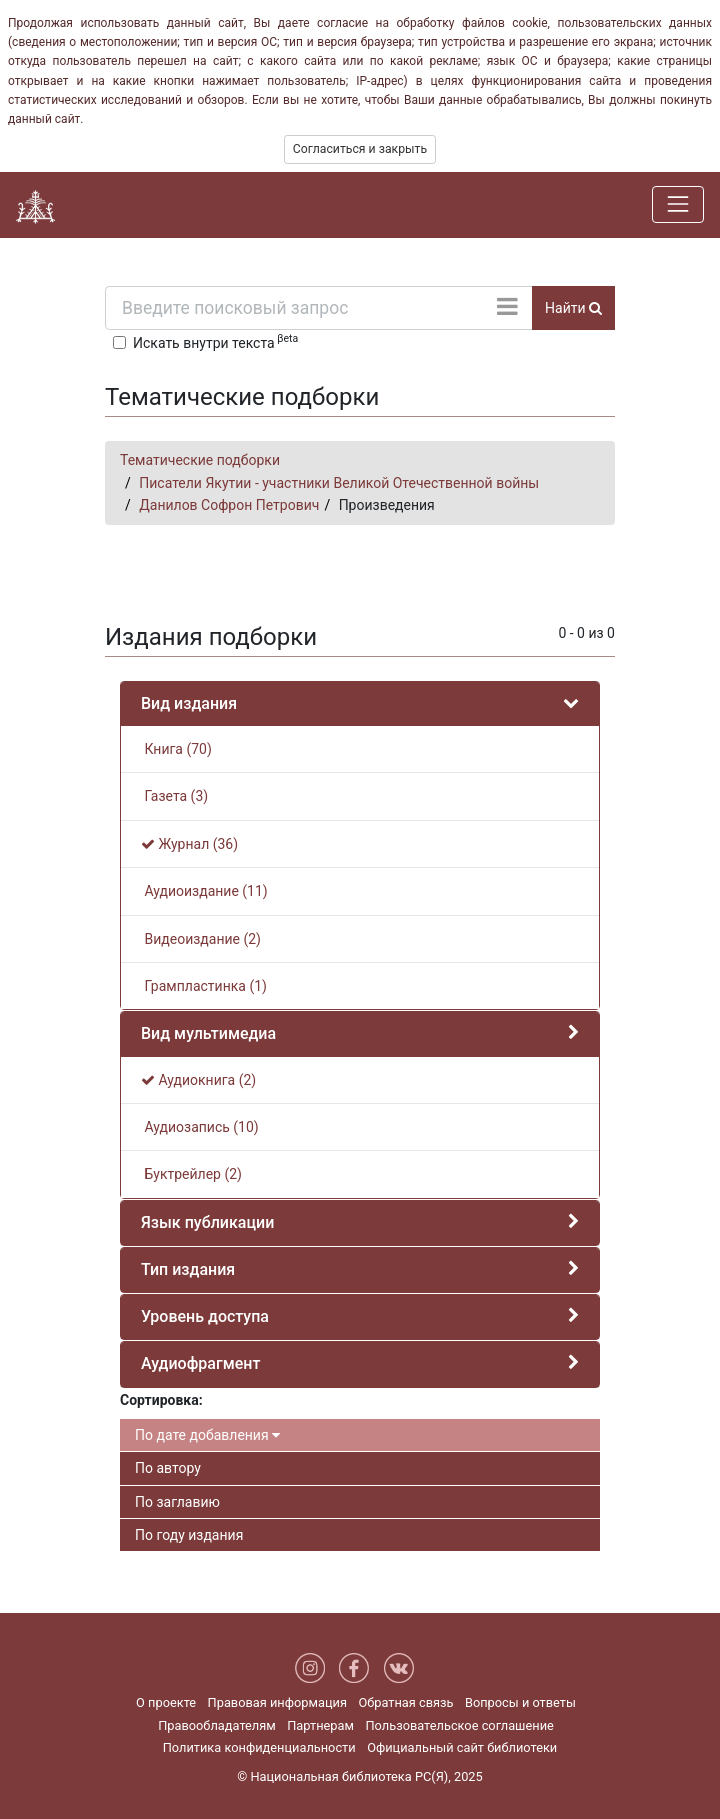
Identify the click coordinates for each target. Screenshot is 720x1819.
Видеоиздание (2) (201, 939)
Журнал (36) (189, 844)
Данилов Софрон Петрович (229, 505)
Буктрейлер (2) (191, 1174)
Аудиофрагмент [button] (200, 1363)
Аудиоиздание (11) (204, 891)
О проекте (166, 1702)
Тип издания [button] (188, 1269)
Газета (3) (174, 796)
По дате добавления (207, 1435)
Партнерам (320, 1725)
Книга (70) (176, 749)
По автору (168, 1468)
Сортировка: (161, 1400)
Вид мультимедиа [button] (208, 1033)
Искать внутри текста (215, 341)
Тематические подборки (200, 460)
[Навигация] (678, 204)
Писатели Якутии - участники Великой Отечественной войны (339, 483)
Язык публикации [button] (207, 1222)
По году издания (189, 1535)
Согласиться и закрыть (360, 149)
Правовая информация (277, 1702)
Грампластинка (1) (204, 986)
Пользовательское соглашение (459, 1725)
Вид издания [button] (189, 703)
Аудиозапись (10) (200, 1127)
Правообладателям (217, 1725)
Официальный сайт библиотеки (462, 1747)
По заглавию (177, 1502)
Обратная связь (405, 1702)
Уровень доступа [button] (205, 1316)
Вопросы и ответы (520, 1702)
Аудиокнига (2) (198, 1080)
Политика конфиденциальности (259, 1747)
